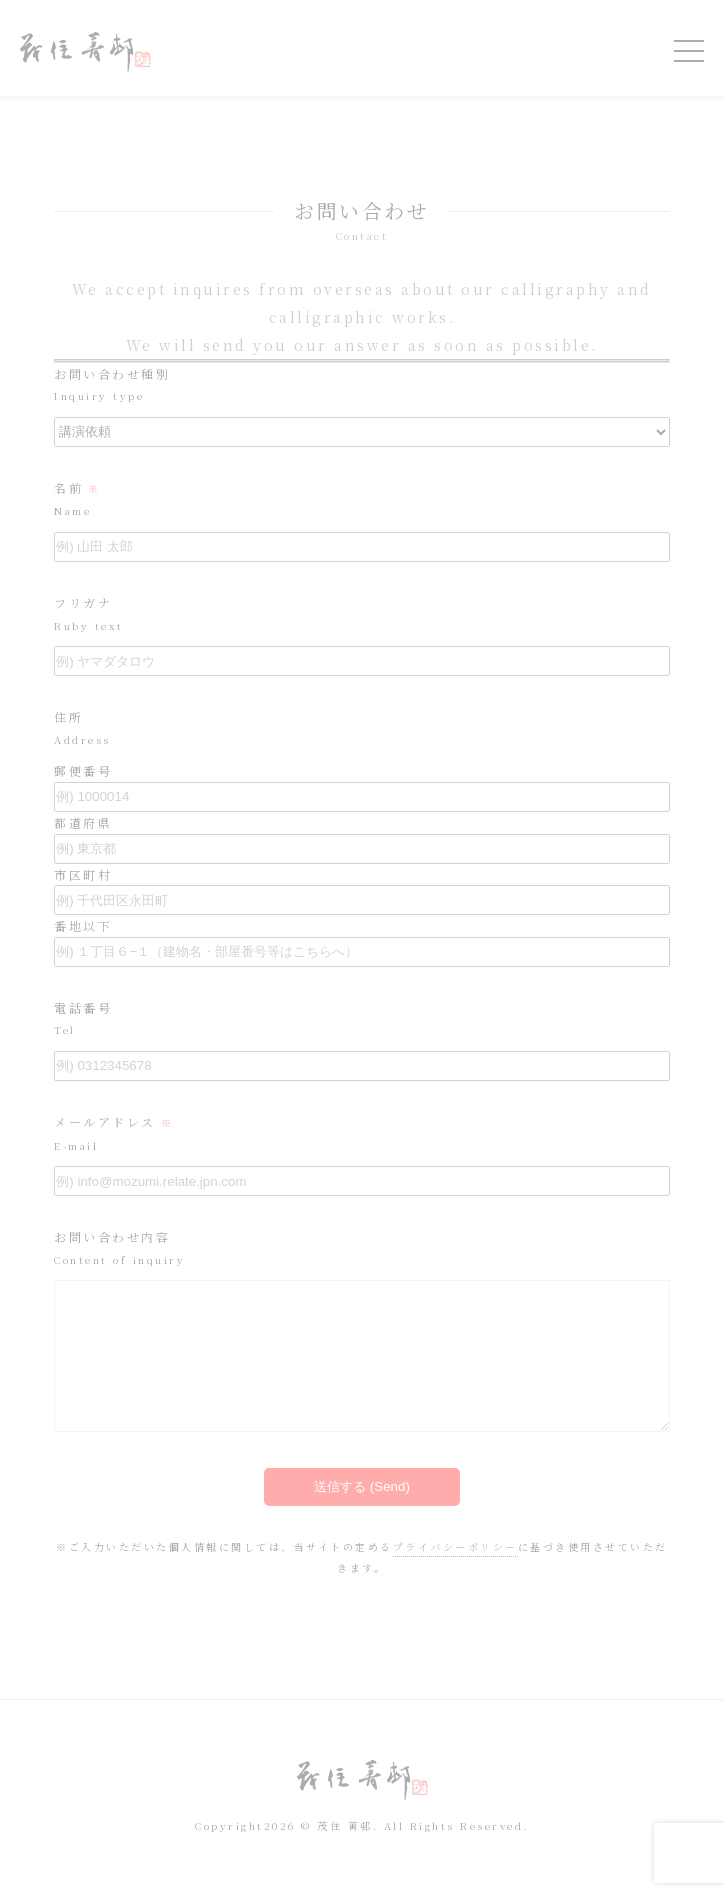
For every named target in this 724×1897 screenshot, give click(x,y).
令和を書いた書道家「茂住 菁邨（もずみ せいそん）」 (85, 52)
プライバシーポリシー (455, 1576)
